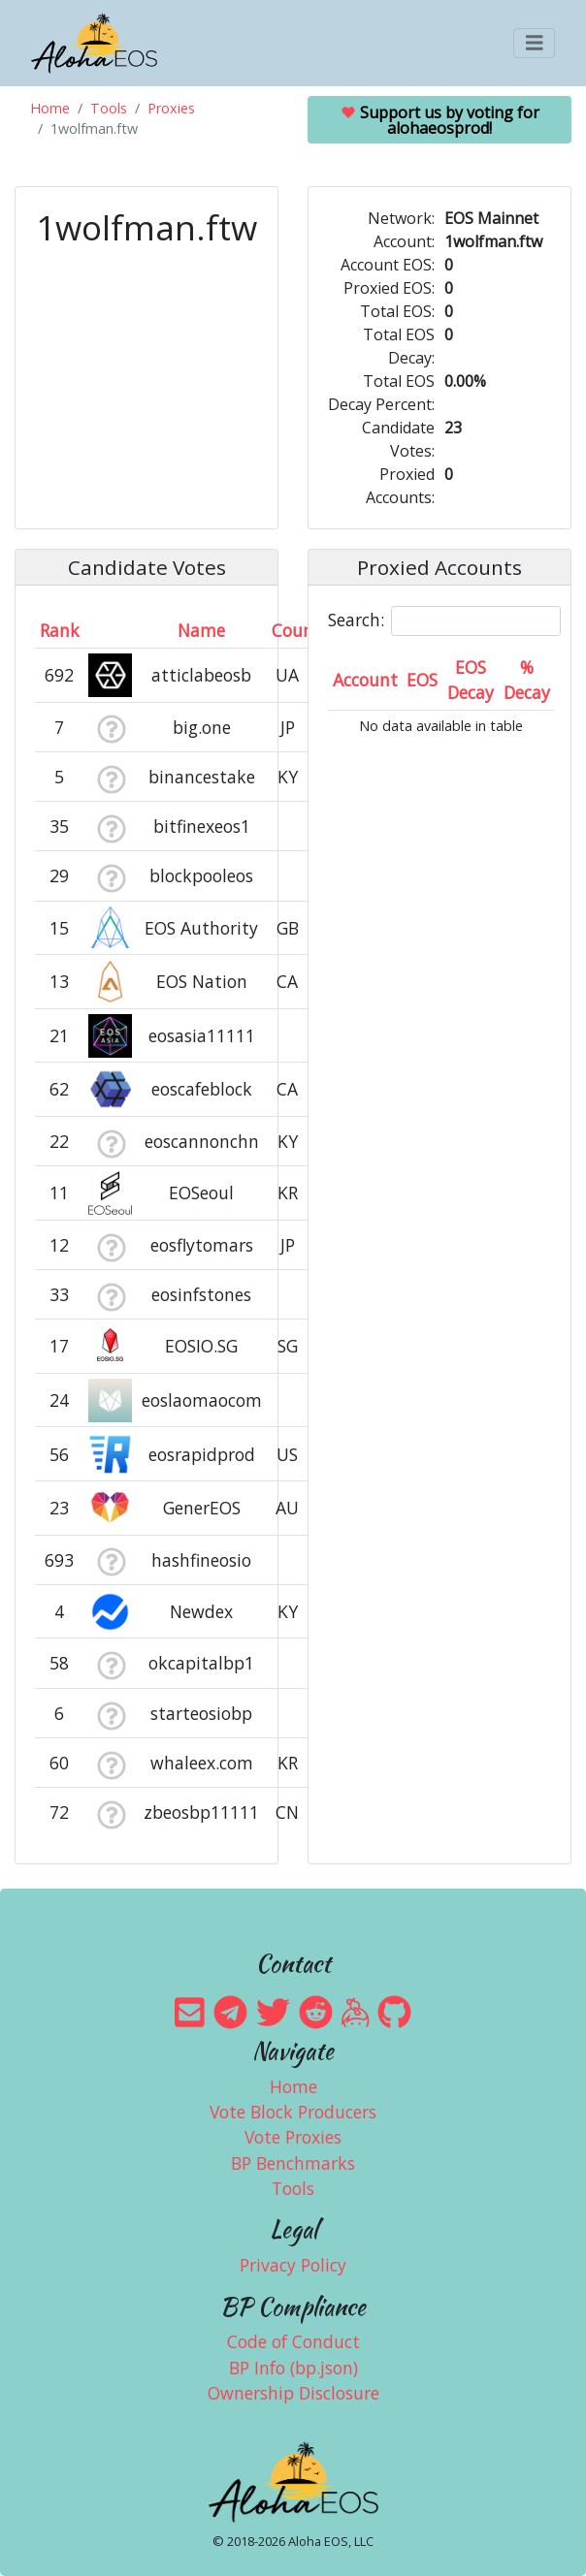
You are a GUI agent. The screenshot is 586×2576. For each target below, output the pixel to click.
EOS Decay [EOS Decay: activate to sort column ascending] (470, 679)
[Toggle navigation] (534, 43)
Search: (444, 621)
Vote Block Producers (293, 2111)
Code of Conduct (293, 2341)
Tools (108, 108)
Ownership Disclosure (293, 2392)
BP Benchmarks (293, 2163)
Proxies (171, 108)
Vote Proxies (293, 2136)
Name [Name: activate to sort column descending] (201, 630)
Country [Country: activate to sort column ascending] (304, 630)
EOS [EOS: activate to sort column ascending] (422, 679)
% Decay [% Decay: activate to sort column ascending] (527, 679)
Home (50, 108)
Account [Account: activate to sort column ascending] (365, 679)
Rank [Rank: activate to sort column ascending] (60, 630)
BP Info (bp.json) (293, 2367)
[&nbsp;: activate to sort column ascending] (111, 630)
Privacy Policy (293, 2264)
